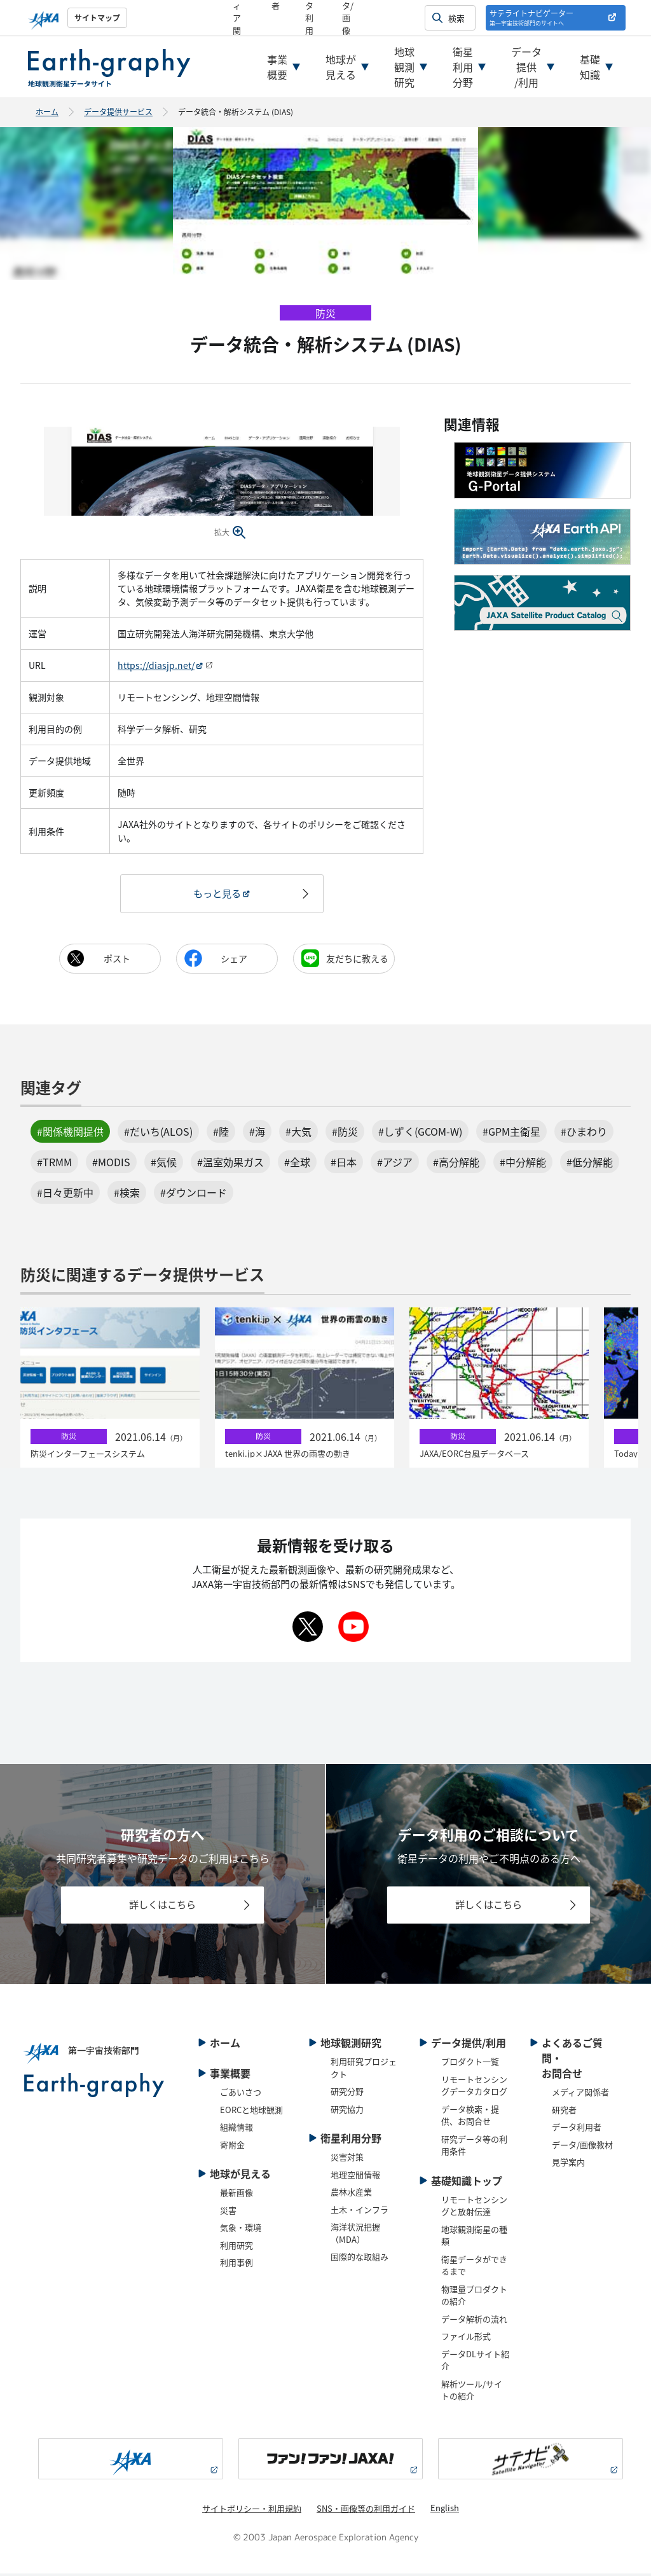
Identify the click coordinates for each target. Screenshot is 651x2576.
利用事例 (236, 2265)
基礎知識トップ (466, 2183)
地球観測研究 (404, 67)
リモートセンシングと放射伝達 (474, 2208)
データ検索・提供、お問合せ (470, 2117)
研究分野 (347, 2094)
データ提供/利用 (526, 67)
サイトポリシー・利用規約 (251, 2511)
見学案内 (568, 2164)
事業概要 (277, 67)
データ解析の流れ (474, 2321)
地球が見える (341, 67)
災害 (228, 2213)
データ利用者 (576, 2129)
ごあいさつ (240, 2094)
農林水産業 (351, 2194)
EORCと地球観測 (251, 2112)
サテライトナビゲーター (531, 17)
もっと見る (216, 894)
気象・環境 (240, 2230)
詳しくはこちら (162, 1906)
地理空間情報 (355, 2177)
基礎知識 (590, 67)
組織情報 (236, 2129)
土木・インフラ (359, 2212)
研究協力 (347, 2111)
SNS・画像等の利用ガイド (366, 2511)
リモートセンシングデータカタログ (474, 2088)
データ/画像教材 (582, 2147)
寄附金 (232, 2147)
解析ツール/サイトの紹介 (471, 2392)
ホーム (47, 111)
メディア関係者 (580, 2094)
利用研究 (236, 2248)
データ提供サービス (118, 111)
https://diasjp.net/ (156, 665)
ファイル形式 (466, 2338)
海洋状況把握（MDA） (355, 2235)
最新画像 (236, 2195)
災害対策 (347, 2159)
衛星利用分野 (463, 67)
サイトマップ (97, 17)
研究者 (564, 2112)
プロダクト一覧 (470, 2064)
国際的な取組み (359, 2259)
